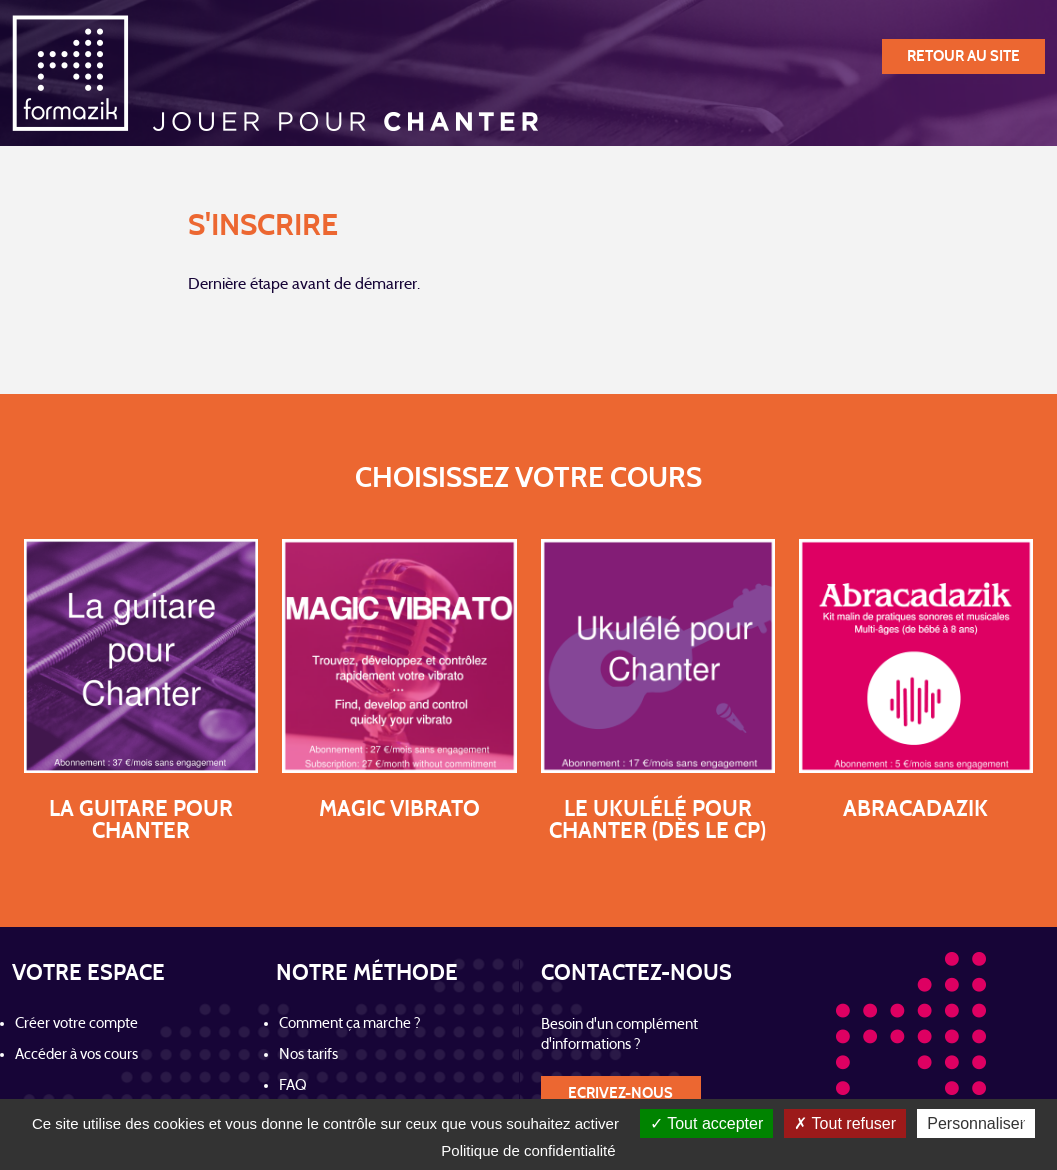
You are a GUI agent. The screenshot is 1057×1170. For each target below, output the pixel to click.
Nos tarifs (308, 1055)
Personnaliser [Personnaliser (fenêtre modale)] (976, 1123)
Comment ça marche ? (350, 1024)
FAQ (293, 1086)
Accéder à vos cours (76, 1055)
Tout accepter (706, 1123)
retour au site (963, 56)
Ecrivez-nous (620, 1093)
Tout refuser (845, 1123)
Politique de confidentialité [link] (528, 1150)
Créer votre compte (76, 1024)
